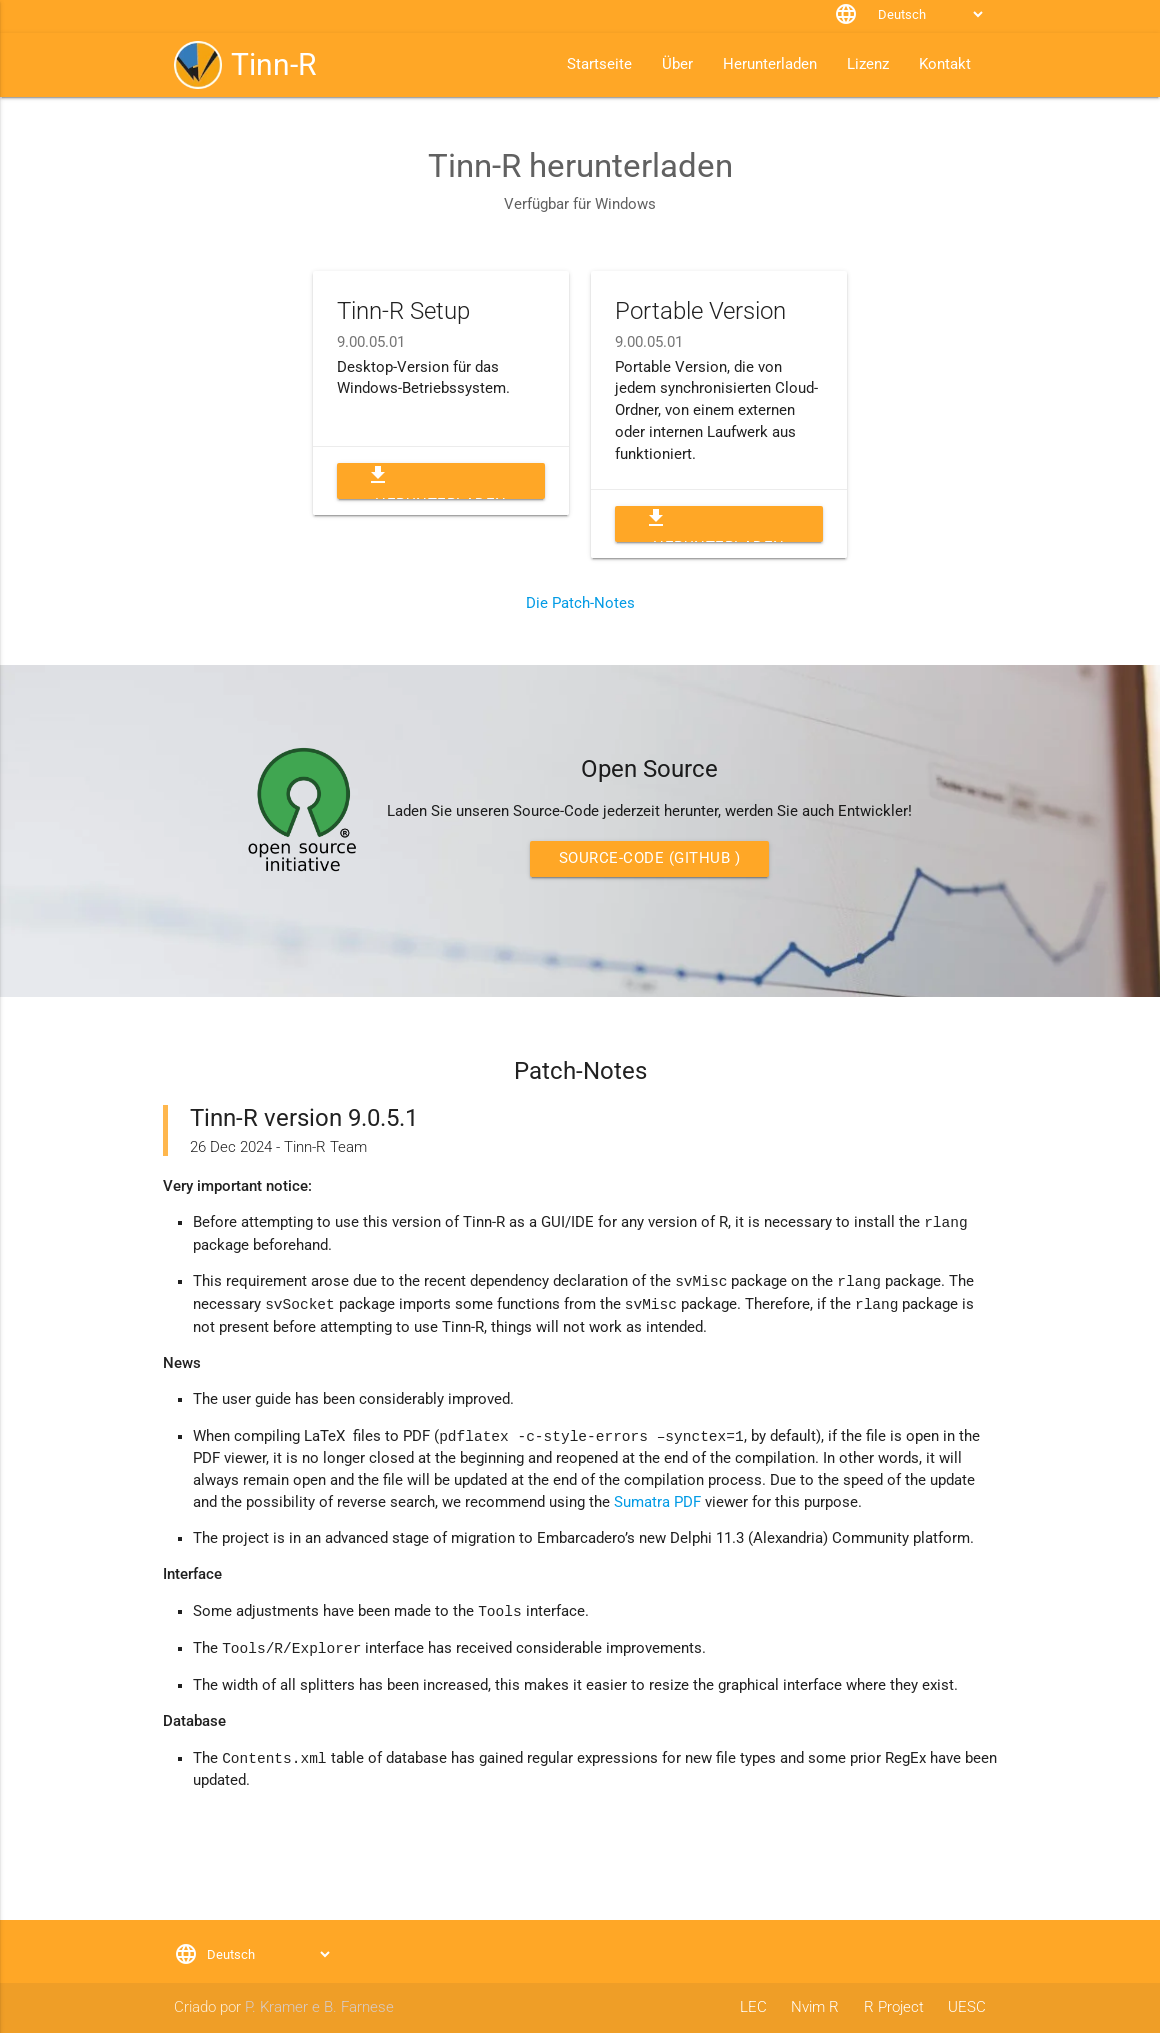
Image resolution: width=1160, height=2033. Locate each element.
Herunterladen (436, 481)
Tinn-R (273, 64)
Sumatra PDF (657, 1502)
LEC (753, 2007)
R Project (894, 2007)
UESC (967, 2007)
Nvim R (815, 2007)
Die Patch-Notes (580, 603)
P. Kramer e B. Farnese (319, 2007)
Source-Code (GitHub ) (650, 858)
